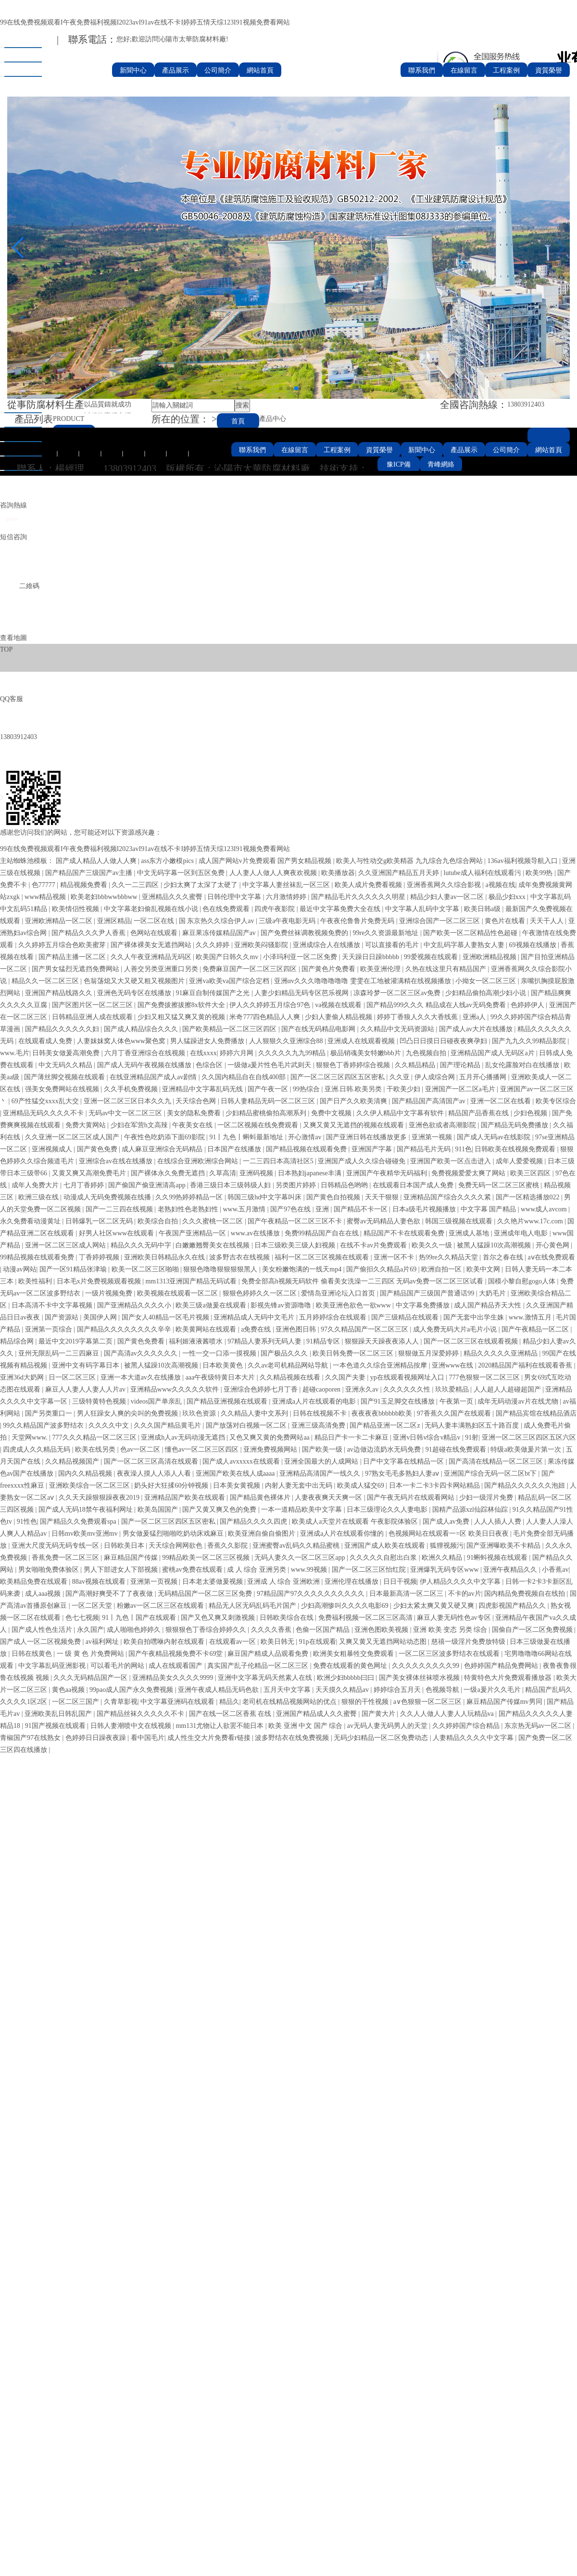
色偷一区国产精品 (323, 1629)
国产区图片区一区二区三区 (93, 1005)
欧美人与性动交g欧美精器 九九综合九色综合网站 (410, 860)
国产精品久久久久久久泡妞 (525, 1485)
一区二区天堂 (93, 1605)
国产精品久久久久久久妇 (63, 1029)
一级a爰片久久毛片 (493, 1689)
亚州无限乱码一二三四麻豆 (59, 1353)
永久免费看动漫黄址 (31, 1221)
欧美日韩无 (278, 1641)
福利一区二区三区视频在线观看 (323, 1257)
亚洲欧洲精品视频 (490, 957)
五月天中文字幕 (288, 1689)
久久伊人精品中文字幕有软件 (401, 1113)
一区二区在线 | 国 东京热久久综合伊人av (195, 920)
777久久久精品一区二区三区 (95, 1437)
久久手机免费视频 (132, 1089)
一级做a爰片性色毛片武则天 (270, 1065)
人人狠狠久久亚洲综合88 (287, 1041)
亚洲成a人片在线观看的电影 (315, 1401)
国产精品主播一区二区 (73, 957)
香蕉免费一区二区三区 (66, 1557)
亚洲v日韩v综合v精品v (427, 1437)
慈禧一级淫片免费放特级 (469, 1641)
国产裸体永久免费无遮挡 (169, 1173)
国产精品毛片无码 (424, 1149)
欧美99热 (540, 872)
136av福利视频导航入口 (523, 860)
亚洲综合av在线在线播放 (116, 1161)
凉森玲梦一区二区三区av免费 (397, 993)
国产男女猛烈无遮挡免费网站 (76, 969)
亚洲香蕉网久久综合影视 (445, 884)
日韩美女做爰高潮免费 (66, 1053)
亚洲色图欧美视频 (382, 1629)
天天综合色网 (197, 1101)
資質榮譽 (548, 70)
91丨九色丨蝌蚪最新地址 (247, 1137)
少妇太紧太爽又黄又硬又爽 (434, 1605)
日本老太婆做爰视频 (213, 1581)
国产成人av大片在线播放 (476, 1029)
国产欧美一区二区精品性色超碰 (471, 933)
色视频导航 (443, 1689)
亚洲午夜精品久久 (511, 1569)
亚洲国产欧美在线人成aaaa (236, 1473)
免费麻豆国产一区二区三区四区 (250, 969)
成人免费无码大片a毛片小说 (456, 1329)
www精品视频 (46, 896)
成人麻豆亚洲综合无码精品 (163, 1149)
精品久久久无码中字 (142, 1245)
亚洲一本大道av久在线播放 (141, 1377)
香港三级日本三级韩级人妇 (231, 1185)
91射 (471, 1437)
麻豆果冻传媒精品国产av (220, 933)
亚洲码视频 (257, 1173)
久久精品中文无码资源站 (398, 1029)
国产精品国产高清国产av (429, 1101)
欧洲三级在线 (39, 1197)
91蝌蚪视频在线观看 (498, 1557)
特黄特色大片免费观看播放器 (508, 1677)
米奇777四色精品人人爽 (265, 1017)
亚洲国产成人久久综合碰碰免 (362, 1161)
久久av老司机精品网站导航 (289, 1365)
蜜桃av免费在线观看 (193, 1569)
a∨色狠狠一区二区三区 (428, 1701)
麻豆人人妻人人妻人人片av (86, 1389)
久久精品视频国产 (73, 1461)
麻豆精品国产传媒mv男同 (505, 1701)
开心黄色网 (553, 1245)
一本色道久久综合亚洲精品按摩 (381, 1365)
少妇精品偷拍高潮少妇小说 (486, 993)
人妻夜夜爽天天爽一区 (329, 1497)
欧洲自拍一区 (442, 1269)
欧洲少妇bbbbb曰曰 (346, 1677)
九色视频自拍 (427, 1053)
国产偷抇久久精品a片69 (382, 1269)
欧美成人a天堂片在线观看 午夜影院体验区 (355, 1521)
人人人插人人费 (498, 1521)
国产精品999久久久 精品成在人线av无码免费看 (436, 1005)
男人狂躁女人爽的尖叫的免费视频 (128, 1413)
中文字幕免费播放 (424, 1305)
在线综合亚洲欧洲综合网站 (198, 1161)
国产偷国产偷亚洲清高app (147, 1185)
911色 (463, 1149)
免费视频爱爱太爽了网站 (469, 1173)
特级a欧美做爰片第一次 (526, 1449)
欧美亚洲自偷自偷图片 (262, 1533)
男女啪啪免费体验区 (49, 1569)
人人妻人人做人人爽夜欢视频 (274, 872)
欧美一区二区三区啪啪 (146, 1269)
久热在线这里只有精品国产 (446, 969)
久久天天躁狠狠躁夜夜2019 (100, 1497)
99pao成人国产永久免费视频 (132, 1689)
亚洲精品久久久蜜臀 (173, 896)
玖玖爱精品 (453, 1389)
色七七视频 (82, 1617)
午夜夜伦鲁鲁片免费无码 (358, 920)
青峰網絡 (440, 464)
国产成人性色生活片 (43, 1629)
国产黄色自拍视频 (334, 1197)
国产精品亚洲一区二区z (386, 1425)
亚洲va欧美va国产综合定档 (230, 981)
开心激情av (305, 1137)
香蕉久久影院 (228, 1545)
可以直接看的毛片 (393, 945)
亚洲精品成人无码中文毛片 (254, 1317)
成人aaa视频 (44, 1593)
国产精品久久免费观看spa (79, 1521)
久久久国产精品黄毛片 (168, 1425)
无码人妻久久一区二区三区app (300, 1557)
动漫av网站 (19, 1269)
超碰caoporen (322, 1389)
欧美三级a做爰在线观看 (212, 1305)
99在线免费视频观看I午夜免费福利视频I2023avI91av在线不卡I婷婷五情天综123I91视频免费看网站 (145, 22)
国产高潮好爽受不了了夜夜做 (110, 1593)
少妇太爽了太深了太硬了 (201, 884)
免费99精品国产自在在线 (323, 1233)
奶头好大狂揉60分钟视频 (172, 1485)
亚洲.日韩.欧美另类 (354, 1089)
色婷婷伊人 (528, 1005)
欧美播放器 (338, 872)
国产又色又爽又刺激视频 (219, 1617)
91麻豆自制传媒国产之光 (213, 993)
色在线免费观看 (226, 908)
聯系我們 (421, 70)
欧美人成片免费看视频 (369, 884)
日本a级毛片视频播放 (425, 1209)
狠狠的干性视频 (365, 1701)
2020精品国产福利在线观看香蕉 (526, 1365)
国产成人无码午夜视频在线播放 (145, 1065)
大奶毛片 (493, 1293)
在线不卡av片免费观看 (374, 1245)
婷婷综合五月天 (398, 1689)
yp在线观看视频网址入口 (408, 1377)
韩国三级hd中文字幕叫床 (265, 1197)
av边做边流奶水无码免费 (385, 1449)
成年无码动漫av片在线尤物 (518, 1401)
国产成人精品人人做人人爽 (97, 860)
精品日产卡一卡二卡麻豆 (352, 1437)
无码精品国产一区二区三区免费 (206, 1593)
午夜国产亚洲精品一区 (193, 1233)
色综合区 (210, 1065)
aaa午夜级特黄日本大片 (221, 1377)
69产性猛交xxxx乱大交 (46, 1101)
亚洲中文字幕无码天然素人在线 (266, 1677)
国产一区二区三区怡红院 (370, 1569)
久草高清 (222, 1173)
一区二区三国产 (76, 1701)
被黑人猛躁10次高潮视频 (495, 1245)
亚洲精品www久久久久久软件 (175, 1389)
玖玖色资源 (200, 1413)
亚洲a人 (475, 1017)
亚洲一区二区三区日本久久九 (128, 1101)
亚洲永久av (362, 1389)
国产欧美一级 (323, 1449)
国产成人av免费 (447, 1521)
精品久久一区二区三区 (46, 981)
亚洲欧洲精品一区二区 (59, 920)
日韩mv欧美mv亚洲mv (85, 1533)
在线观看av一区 (233, 1641)
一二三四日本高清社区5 (279, 1161)
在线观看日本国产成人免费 (414, 1185)
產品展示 (175, 70)
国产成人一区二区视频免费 (41, 1641)
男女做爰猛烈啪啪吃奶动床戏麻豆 (174, 1533)
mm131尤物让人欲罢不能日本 (220, 1725)
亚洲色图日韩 (297, 1329)
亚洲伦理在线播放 (352, 1581)
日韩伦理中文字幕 (235, 896)
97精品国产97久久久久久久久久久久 (311, 1593)
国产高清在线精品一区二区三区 (497, 1461)
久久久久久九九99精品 (292, 1053)
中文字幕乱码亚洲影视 (53, 1665)
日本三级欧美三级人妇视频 (295, 1245)
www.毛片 (14, 1053)
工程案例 (506, 70)
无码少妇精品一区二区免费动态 (382, 1737)
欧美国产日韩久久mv (228, 957)
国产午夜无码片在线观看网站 (411, 1497)
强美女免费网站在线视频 (63, 1089)
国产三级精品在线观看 (405, 1317)
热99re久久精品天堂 (449, 1257)
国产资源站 (62, 1317)
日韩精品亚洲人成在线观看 (93, 1017)
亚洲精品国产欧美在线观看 (185, 1497)
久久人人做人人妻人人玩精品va (448, 1713)
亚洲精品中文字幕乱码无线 (203, 1089)
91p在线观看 (317, 1641)
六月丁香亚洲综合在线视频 (145, 1053)
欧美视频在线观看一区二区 (178, 1293)
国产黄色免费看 (141, 1341)
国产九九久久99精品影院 (530, 1041)
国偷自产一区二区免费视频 (533, 1629)
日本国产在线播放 (235, 1149)
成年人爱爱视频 (520, 1161)
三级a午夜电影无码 (288, 920)
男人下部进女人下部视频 (122, 1569)
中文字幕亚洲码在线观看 (178, 1701)
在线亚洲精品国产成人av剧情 (154, 1077)
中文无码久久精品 (66, 1065)
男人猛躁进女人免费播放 (208, 1041)
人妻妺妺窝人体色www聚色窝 (122, 1041)
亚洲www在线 (453, 1365)
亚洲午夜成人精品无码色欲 (219, 1689)
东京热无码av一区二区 (538, 1725)
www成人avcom (544, 1209)
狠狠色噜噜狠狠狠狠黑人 (221, 1269)
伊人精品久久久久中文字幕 (461, 1581)
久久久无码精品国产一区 (91, 1677)
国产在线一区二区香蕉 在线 (231, 1713)
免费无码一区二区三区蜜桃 (499, 1185)
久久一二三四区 (136, 884)
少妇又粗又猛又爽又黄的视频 (182, 1017)
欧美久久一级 (433, 1245)
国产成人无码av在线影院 (494, 1137)
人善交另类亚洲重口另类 (162, 969)
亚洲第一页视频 (154, 1581)
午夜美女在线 (193, 1125)
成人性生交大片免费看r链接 (209, 1737)
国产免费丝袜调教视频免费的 (305, 933)
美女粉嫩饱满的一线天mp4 (302, 1269)
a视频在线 (500, 884)
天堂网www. (30, 1437)
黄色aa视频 (69, 1689)
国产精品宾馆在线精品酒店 (536, 1413)
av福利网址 (103, 1641)
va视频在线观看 (339, 1005)
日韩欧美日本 (125, 1545)
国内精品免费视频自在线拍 (525, 1593)
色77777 (44, 884)
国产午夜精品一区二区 (536, 1329)
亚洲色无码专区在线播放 (135, 993)
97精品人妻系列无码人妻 (265, 1341)
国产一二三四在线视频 (120, 1209)
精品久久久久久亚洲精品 (501, 1353)
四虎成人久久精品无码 (37, 1449)
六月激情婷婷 (287, 896)
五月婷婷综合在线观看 (333, 1317)
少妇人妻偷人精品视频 (339, 1017)
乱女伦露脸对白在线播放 (523, 1065)
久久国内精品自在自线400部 (244, 1077)
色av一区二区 (141, 1449)
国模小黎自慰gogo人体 (522, 1281)
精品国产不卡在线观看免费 (405, 1233)
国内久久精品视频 (86, 1473)
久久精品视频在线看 (291, 1377)
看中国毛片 (147, 1737)
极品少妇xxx (508, 896)
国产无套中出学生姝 (474, 1317)
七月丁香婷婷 (84, 1185)
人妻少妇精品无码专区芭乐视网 (302, 993)
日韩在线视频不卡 (321, 1413)
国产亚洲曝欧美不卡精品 (504, 1545)
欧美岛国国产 (159, 1509)
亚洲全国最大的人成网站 (322, 1461)
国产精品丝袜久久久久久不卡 (141, 1713)
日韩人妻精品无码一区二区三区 (269, 1101)
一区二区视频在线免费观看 (258, 1125)
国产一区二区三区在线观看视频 (472, 1341)
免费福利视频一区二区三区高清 (366, 1617)
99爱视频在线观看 (432, 957)
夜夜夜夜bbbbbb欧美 (382, 1413)
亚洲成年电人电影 (522, 1233)
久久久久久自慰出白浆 (384, 1557)
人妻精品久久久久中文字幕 (474, 1737)
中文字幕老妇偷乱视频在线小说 (152, 908)
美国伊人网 (101, 1317)
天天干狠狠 (383, 1197)
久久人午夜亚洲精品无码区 (152, 957)
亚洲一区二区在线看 (501, 1101)
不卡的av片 (464, 1593)
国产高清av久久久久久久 (141, 1353)
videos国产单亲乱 (157, 1401)
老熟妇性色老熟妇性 (189, 1209)
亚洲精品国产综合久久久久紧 (448, 1197)
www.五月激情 (245, 1209)
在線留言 (464, 70)
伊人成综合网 (435, 1077)
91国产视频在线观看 (56, 1725)
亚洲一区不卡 (395, 1257)
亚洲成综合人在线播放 (327, 945)
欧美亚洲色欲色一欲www (354, 1305)
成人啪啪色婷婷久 (135, 1629)
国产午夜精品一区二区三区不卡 (296, 1221)
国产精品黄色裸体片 (261, 1497)
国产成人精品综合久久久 (142, 1029)
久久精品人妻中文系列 (255, 1413)
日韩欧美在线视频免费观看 (516, 1149)
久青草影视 (121, 1701)
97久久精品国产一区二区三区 (365, 1329)
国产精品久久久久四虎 (254, 1521)
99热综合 (307, 1089)
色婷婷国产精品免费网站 (502, 1665)
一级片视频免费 (109, 1293)
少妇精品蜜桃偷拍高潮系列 (267, 1113)
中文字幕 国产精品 (489, 1209)
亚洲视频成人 (53, 1149)
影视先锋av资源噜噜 (282, 1305)
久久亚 (400, 1077)
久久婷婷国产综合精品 (467, 1725)
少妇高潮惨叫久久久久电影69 (345, 1605)
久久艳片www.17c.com (530, 1221)
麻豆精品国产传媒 (132, 1557)
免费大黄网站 (86, 1125)
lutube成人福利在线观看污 (483, 872)
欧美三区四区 (531, 1173)
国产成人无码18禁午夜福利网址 (86, 1509)
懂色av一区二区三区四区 (202, 1449)
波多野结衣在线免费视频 (293, 1737)
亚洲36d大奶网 (23, 1377)
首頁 (238, 421)
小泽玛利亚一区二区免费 (301, 957)
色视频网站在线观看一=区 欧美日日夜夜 (449, 1533)
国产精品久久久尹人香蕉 (89, 933)
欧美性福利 (36, 1281)
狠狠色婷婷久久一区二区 (261, 1293)
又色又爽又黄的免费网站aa (270, 1437)
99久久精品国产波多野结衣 (44, 1425)
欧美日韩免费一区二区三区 (354, 1353)
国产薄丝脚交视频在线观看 (65, 1077)
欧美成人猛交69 (361, 1485)
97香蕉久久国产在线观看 (455, 1413)
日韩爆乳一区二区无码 (100, 1221)
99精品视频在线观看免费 (38, 1257)
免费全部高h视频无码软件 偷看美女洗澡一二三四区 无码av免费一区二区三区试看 (363, 1281)
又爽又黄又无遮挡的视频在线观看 (354, 1125)
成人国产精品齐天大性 (488, 1305)
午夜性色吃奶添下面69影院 (165, 1137)
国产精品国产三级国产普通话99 (428, 1293)
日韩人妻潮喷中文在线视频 (131, 1725)
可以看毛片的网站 (118, 1665)
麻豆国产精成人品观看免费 (268, 1653)
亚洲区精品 (114, 920)
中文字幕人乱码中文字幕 (423, 908)
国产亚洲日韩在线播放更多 (367, 1137)
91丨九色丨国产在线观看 (140, 1617)
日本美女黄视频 (237, 1485)
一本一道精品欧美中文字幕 (302, 1509)
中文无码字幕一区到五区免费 (181, 872)
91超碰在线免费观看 (457, 1449)
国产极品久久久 (285, 1353)
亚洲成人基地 (470, 1233)
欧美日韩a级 (483, 908)
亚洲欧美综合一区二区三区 (90, 1485)
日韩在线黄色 (33, 1653)
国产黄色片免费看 (329, 969)
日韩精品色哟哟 (345, 1185)
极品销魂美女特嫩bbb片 (366, 1053)
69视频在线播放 (533, 945)
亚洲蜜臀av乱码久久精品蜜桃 (296, 1545)
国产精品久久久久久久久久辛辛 (125, 1329)
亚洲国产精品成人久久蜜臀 (317, 1713)
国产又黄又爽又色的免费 (220, 1509)
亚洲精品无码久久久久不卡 (44, 1113)
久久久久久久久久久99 (426, 1665)
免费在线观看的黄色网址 (351, 1665)
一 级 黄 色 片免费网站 (91, 1653)
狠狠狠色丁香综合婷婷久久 (206, 1629)
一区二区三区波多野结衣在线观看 (450, 1653)
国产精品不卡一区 (361, 1209)
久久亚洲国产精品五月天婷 (399, 872)
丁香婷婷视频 (100, 1257)
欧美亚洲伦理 (381, 969)
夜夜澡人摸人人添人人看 (155, 1473)
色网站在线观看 (154, 933)
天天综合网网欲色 (176, 1545)
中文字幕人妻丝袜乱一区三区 (287, 884)
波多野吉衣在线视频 (240, 1257)
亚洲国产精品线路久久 (59, 993)
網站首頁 (260, 70)
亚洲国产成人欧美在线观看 (385, 1545)
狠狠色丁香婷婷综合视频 (354, 1065)
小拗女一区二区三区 (486, 981)
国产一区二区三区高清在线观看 (152, 1461)
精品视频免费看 (84, 884)
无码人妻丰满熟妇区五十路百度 (473, 1425)
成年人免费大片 (36, 1185)
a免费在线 (257, 1329)
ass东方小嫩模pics (168, 860)
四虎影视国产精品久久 (513, 1605)
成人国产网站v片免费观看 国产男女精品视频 (266, 860)
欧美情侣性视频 (76, 908)
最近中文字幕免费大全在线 (341, 908)
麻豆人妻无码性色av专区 (454, 1617)
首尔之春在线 (504, 1257)
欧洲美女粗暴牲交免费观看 (354, 1653)
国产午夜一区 (269, 1089)
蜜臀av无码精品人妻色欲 (384, 1221)
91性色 (27, 1521)
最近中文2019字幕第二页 (76, 1341)
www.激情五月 (531, 1317)
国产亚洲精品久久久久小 (135, 1305)
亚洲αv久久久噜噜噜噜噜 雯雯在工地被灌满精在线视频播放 (363, 981)
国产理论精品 (461, 1065)
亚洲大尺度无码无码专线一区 (56, 1545)
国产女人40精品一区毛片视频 (166, 1317)
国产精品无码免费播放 (515, 1125)
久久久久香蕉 (272, 1629)
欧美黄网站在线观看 (207, 1329)
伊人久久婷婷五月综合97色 (270, 1005)
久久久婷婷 (213, 945)
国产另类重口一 (49, 1413)
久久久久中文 (109, 1425)
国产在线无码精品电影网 (319, 1029)
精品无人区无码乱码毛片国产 (253, 1605)
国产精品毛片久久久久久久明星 (359, 896)
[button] (281, 388)
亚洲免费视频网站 (271, 1449)
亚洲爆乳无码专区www (445, 1569)
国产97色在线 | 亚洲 (300, 1209)
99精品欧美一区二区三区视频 (206, 1557)
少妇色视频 (531, 1113)
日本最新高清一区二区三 (407, 1593)
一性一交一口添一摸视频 (220, 1353)
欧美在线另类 (96, 1449)
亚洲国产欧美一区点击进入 (451, 1161)
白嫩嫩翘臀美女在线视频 (213, 1245)
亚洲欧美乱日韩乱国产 (59, 1713)
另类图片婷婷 (297, 1185)
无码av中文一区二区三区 (126, 1113)
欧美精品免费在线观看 (34, 1581)
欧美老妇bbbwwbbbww (105, 896)
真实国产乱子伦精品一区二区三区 (258, 1665)
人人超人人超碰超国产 (508, 1389)
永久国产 (90, 1629)
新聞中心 (133, 70)
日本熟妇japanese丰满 (310, 1173)
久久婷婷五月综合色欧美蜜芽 (63, 945)
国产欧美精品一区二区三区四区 (230, 1029)
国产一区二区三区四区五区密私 (338, 1077)
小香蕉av (555, 1569)
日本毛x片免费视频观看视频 (100, 1281)
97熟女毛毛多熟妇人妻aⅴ (403, 1473)
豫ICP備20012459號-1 (398, 466)
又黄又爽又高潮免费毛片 (90, 1173)
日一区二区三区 (73, 1377)
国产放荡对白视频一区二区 (247, 1425)
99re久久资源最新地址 (386, 933)
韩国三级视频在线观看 (459, 1221)
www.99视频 (309, 1569)
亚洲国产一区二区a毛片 (461, 1089)
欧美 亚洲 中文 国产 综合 (306, 1725)
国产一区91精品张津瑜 (74, 1269)
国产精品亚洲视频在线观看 (228, 1401)
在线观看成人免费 (46, 1041)
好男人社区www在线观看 (117, 1233)
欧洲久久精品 (443, 1557)
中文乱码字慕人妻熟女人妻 (465, 945)
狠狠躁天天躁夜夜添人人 (383, 1341)
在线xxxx (203, 1053)
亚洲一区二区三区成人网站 (66, 1245)
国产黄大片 (379, 1713)
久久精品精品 (416, 1065)
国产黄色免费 (98, 1149)
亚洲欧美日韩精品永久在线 (165, 1257)
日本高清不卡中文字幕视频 (53, 1305)
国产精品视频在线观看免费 (307, 1149)
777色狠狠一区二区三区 (485, 1377)
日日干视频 (400, 1581)
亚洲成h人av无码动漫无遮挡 (183, 1437)
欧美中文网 (484, 1269)
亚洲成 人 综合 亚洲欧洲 (284, 1581)
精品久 (229, 1701)
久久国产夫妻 (346, 1377)
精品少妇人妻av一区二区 (448, 896)
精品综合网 (18, 1341)
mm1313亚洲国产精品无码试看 (191, 1281)
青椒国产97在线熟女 (31, 1737)
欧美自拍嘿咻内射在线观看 (165, 1641)
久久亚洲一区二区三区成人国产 (73, 1137)
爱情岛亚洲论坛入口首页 (339, 1293)
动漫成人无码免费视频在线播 (108, 1197)
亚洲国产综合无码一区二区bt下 (491, 1473)
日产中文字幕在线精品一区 (404, 1461)
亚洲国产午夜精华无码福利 (387, 1173)
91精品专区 (324, 1341)
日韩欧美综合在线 (287, 1617)
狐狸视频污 (447, 1545)
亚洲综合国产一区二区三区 (440, 920)
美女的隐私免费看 (195, 1113)
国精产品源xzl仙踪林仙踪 (471, 1509)
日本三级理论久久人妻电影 (388, 1509)
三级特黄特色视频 (100, 1401)
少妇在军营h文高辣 (140, 1125)
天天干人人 (547, 920)
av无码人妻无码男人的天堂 (388, 1725)
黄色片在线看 (506, 920)
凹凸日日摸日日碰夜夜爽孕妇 (444, 1041)
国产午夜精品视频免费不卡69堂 (176, 1653)
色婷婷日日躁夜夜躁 (96, 1737)
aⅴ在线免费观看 (551, 1257)
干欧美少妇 (404, 1089)
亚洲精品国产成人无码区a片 (493, 1053)
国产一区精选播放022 (529, 1197)
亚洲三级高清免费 (319, 1425)
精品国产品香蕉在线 (479, 1113)
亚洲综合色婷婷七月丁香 (262, 1389)
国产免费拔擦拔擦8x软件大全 (182, 1005)
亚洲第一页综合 (49, 1329)
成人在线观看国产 (176, 1665)
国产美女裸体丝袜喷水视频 (420, 1677)
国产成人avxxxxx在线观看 (241, 1461)
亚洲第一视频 (433, 1137)
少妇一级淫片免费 (487, 1497)
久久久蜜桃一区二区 (213, 1221)
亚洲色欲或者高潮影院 (443, 1125)
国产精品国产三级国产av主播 (89, 872)
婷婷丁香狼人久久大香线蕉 (418, 1017)
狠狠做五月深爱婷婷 (429, 1353)
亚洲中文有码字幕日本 (86, 1365)
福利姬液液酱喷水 (197, 1341)
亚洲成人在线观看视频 (362, 1041)
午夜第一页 (457, 1401)
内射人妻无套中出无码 (299, 1485)
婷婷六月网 (237, 1053)
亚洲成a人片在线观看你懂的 (343, 1533)
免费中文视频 (332, 1113)
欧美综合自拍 (159, 1221)
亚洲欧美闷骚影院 (262, 945)
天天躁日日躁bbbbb (371, 957)
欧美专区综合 (556, 1101)
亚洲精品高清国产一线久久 (320, 1473)
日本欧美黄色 (223, 1365)
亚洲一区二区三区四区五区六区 (529, 1437)
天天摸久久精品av (343, 1689)
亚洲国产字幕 (372, 1149)
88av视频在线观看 (99, 1581)
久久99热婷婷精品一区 (190, 1197)
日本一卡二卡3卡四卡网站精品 (435, 1485)
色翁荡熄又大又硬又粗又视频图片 (135, 981)
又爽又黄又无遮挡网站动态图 (383, 1641)
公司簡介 (217, 70)
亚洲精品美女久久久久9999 (173, 1677)
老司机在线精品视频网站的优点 (290, 1701)
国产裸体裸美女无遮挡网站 (152, 945)
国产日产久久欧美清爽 (354, 1101)
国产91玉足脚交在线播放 (399, 1401)
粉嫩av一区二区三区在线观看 (161, 1605)
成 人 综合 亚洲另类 (257, 1569)
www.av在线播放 (256, 1233)
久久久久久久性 (407, 1389)
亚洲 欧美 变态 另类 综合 (451, 1629)
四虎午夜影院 (275, 908)
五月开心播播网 (483, 1077)
